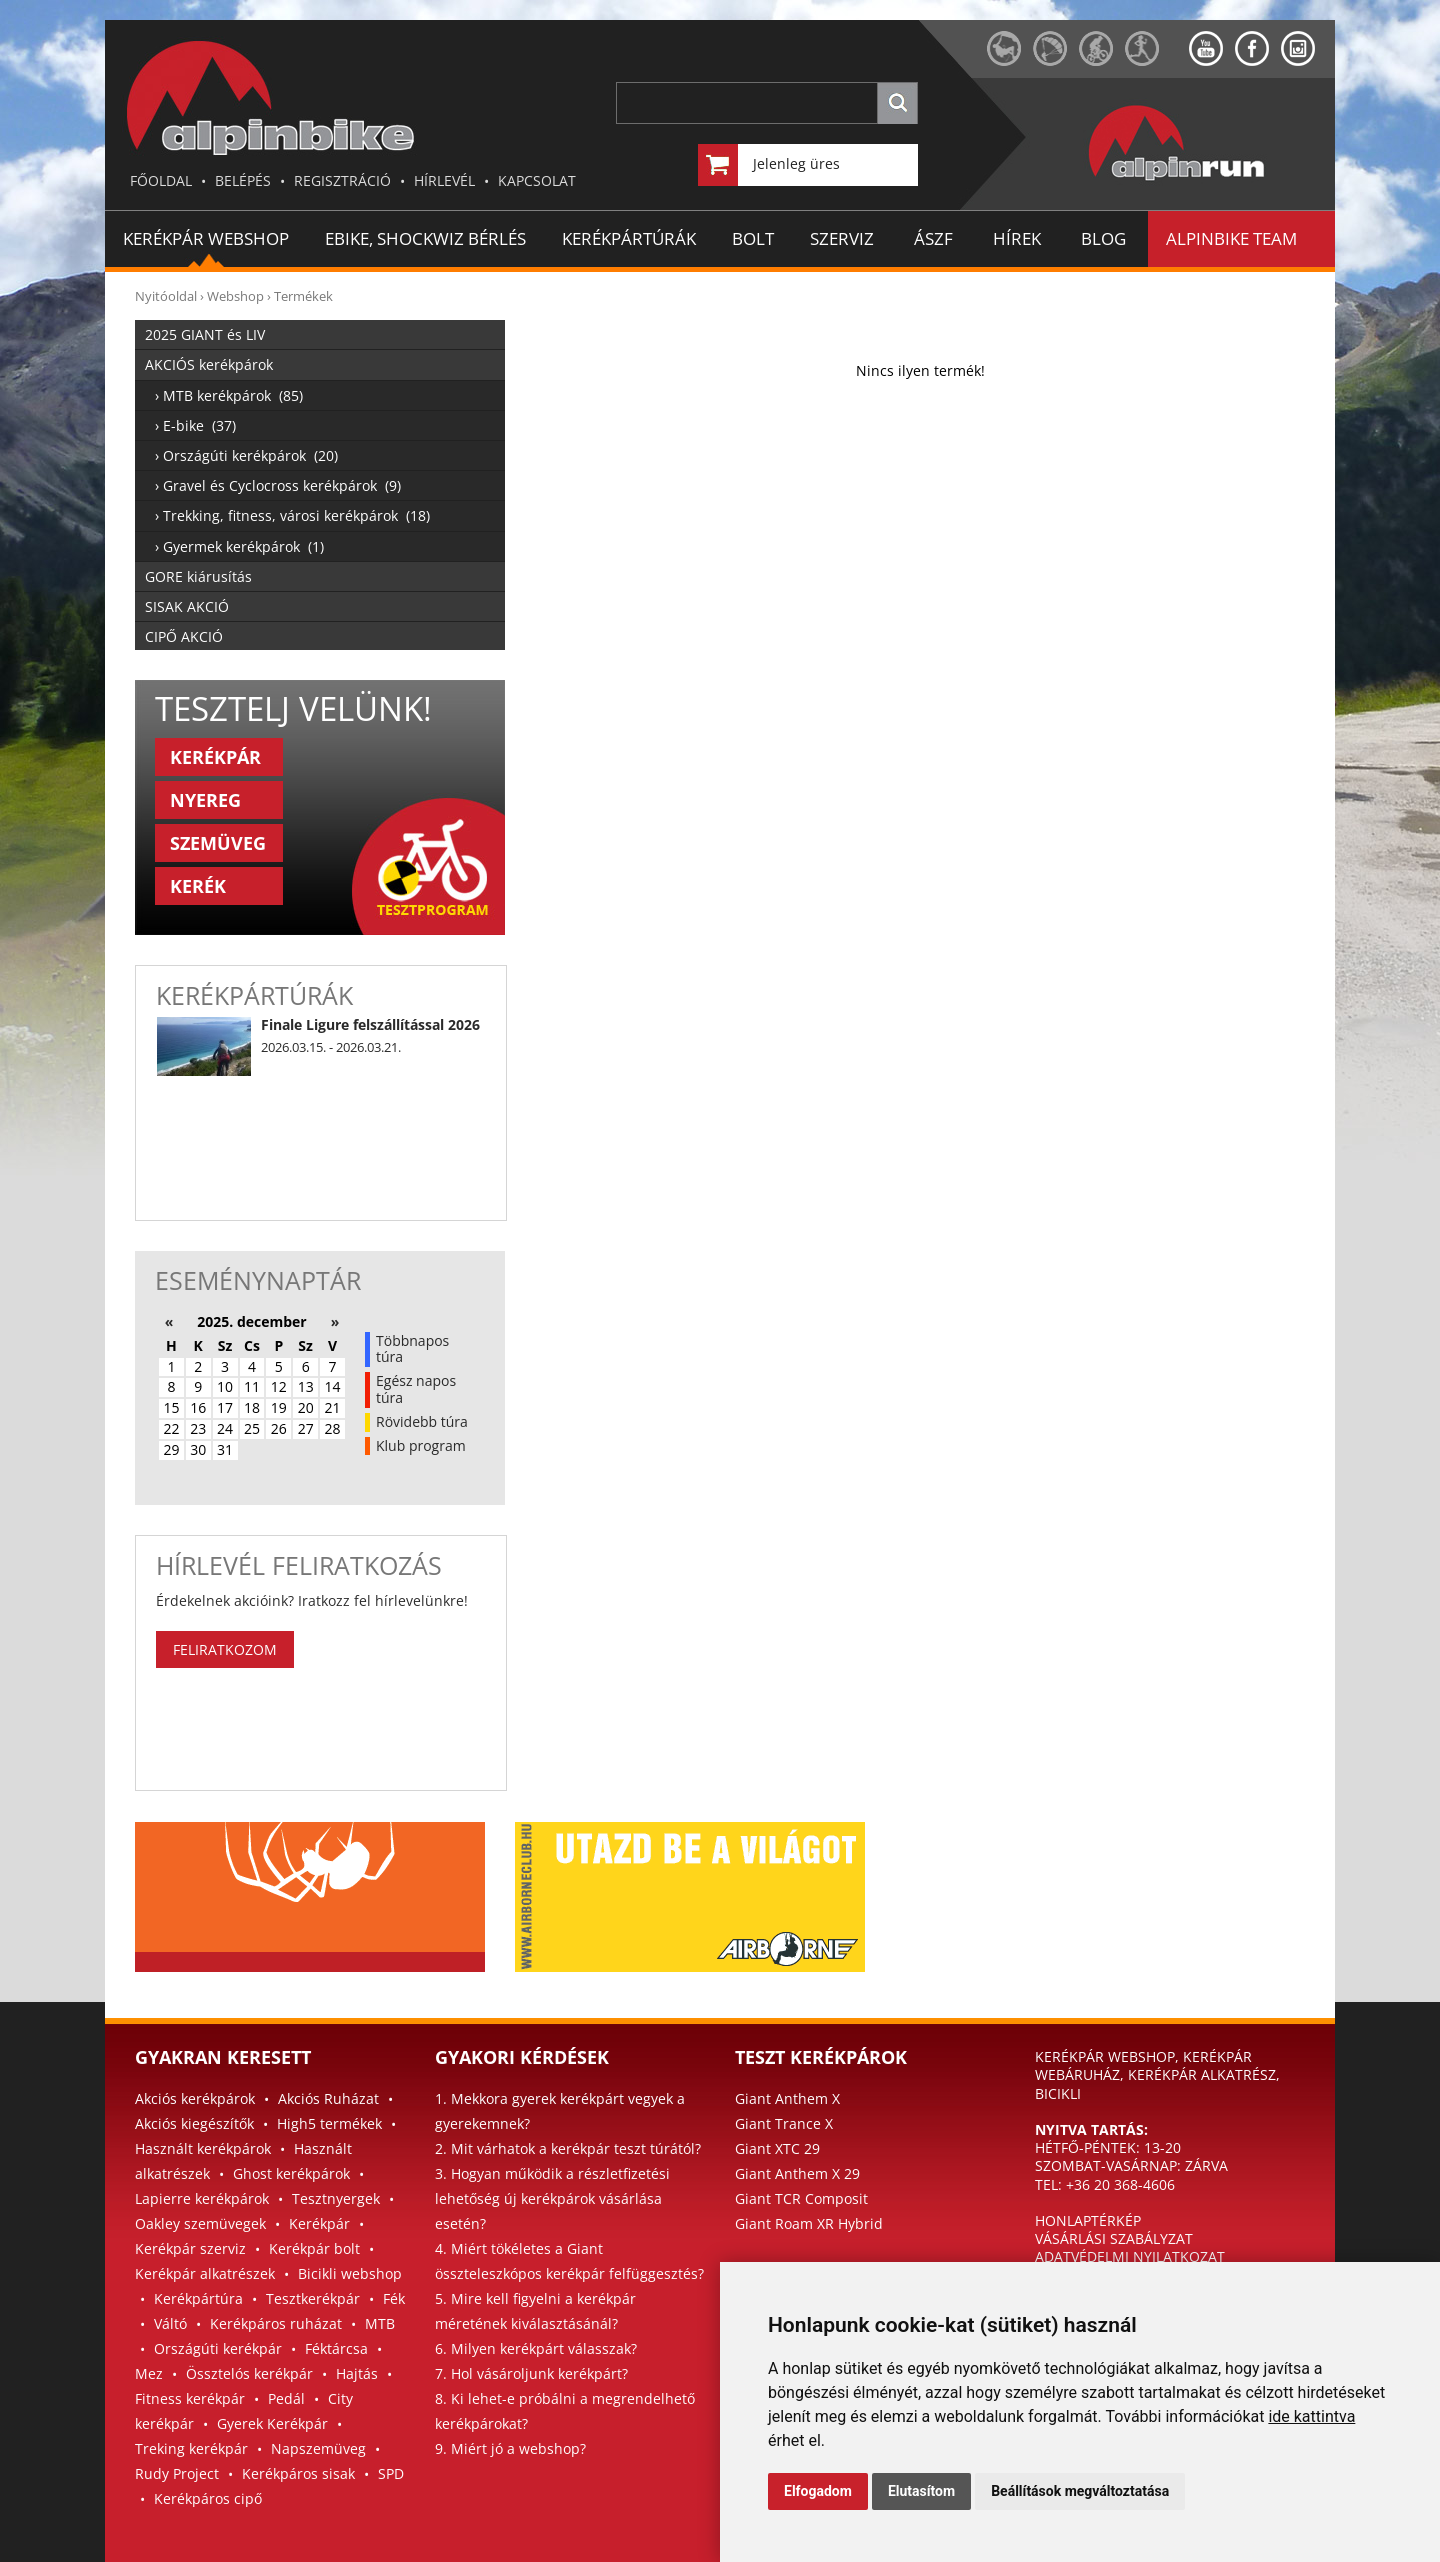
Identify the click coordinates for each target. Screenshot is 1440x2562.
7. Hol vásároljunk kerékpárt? (531, 2373)
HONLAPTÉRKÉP (1088, 2220)
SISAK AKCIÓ (187, 606)
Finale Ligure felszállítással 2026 (370, 1024)
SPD (391, 2473)
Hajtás (357, 2373)
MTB (380, 2323)
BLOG (1103, 238)
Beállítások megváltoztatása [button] (1080, 2491)
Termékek (303, 296)
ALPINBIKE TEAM (1231, 238)
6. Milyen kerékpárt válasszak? (536, 2348)
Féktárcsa (336, 2348)
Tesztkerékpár (313, 2298)
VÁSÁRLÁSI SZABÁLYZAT (1114, 2238)
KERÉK (198, 886)
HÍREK (1017, 238)
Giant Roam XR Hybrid (809, 2223)
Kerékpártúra (198, 2298)
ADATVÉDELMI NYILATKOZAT (1130, 2256)
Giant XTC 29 (777, 2148)
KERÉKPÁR (215, 757)
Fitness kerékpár (190, 2398)
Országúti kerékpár (218, 2348)
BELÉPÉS (243, 180)
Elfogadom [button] (818, 2491)
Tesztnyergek (336, 2198)
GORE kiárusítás (198, 576)
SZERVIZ (842, 238)
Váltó (170, 2323)
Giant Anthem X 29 (797, 2173)
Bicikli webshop (350, 2273)
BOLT (753, 238)
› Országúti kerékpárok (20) (246, 455)
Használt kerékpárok (203, 2148)
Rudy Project (177, 2473)
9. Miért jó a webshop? (510, 2448)
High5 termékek (329, 2123)
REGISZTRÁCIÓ (342, 180)
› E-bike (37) (195, 425)
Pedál (286, 2398)
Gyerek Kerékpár (272, 2423)
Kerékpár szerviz (190, 2248)
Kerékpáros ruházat (276, 2323)
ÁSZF (933, 238)
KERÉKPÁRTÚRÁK (629, 238)
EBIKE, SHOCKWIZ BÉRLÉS (425, 238)
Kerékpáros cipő (208, 2498)
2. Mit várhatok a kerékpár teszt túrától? (568, 2148)
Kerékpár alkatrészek (205, 2273)
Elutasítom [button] (921, 2491)
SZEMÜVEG (218, 843)
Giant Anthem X (787, 2098)
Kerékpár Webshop (206, 238)
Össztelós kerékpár (249, 2373)
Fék (394, 2298)
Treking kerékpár (191, 2448)
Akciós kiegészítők (194, 2123)
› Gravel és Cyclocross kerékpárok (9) (278, 485)
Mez (149, 2373)
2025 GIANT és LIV (205, 334)
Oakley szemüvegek (200, 2223)
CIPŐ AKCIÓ (184, 636)
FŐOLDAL (161, 180)
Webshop (235, 296)
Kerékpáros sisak (298, 2473)
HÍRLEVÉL (444, 180)
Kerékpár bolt (314, 2248)
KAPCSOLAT (537, 180)
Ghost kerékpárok (291, 2173)
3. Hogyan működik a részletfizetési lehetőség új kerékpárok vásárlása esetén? (552, 2198)
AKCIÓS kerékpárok (209, 364)
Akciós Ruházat (328, 2098)
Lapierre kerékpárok (202, 2198)
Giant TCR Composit (801, 2198)
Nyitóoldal (166, 296)
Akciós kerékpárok (195, 2098)
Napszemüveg (318, 2448)
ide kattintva (1311, 2416)
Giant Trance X (784, 2123)
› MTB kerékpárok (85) (229, 395)
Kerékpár (319, 2223)
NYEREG (205, 800)
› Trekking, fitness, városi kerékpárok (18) (292, 515)
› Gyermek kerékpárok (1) (239, 546)
